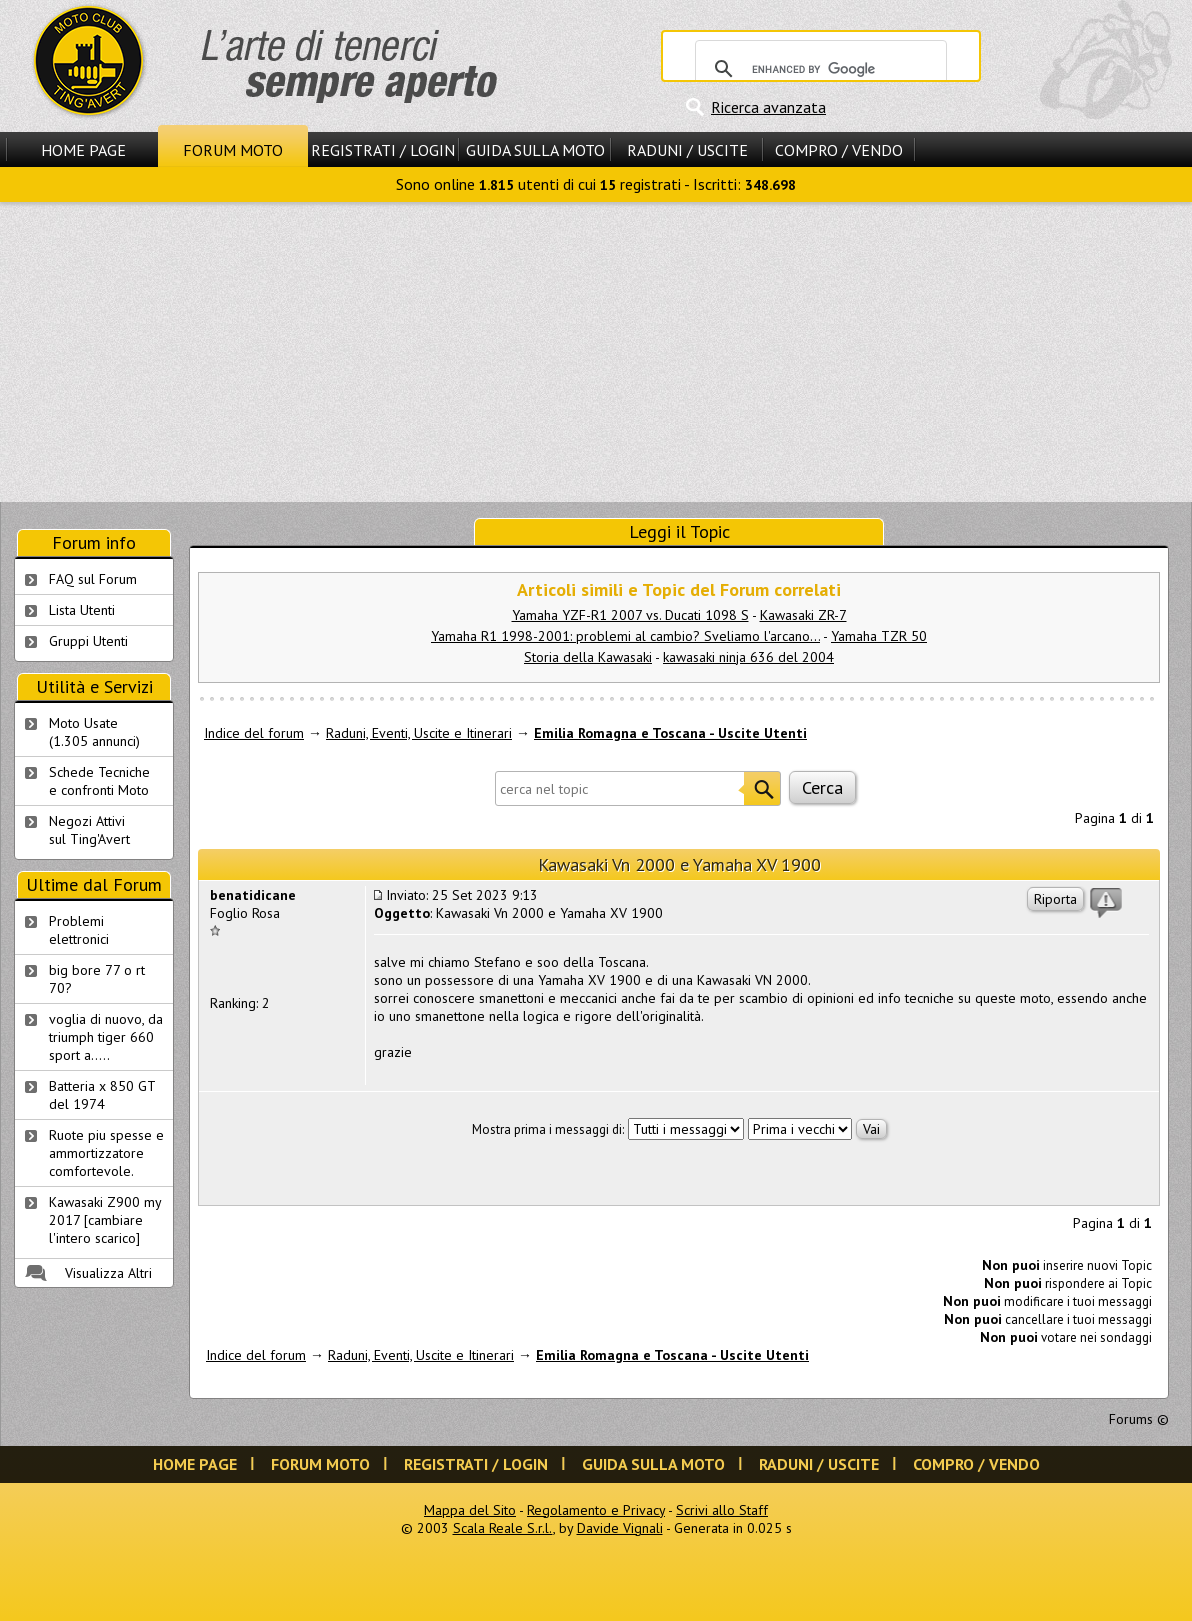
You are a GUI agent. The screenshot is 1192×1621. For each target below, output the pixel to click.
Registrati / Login (383, 150)
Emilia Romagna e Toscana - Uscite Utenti (670, 733)
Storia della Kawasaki (588, 657)
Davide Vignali (620, 1528)
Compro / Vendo (839, 150)
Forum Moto (233, 150)
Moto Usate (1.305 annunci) (94, 732)
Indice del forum (254, 733)
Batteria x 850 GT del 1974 (102, 1095)
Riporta (1055, 899)
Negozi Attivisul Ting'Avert (89, 830)
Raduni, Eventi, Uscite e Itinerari (419, 733)
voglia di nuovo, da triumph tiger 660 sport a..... (106, 1037)
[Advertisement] (596, 352)
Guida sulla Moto (535, 150)
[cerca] (818, 69)
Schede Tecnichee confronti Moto (99, 781)
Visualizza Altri (108, 1273)
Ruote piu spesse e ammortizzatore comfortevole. (106, 1153)
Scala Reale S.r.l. (503, 1528)
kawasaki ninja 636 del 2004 (748, 657)
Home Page (83, 150)
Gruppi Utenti (88, 641)
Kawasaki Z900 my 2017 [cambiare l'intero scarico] (105, 1220)
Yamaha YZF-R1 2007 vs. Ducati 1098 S (630, 615)
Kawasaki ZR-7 (803, 615)
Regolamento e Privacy (596, 1510)
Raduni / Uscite (687, 150)
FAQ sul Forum (93, 579)
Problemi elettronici (79, 930)
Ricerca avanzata (768, 107)
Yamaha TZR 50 (879, 636)
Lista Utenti (82, 610)
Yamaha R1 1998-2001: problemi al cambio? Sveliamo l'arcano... (625, 636)
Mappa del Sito (470, 1510)
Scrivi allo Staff (722, 1510)
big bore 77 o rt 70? (97, 979)
